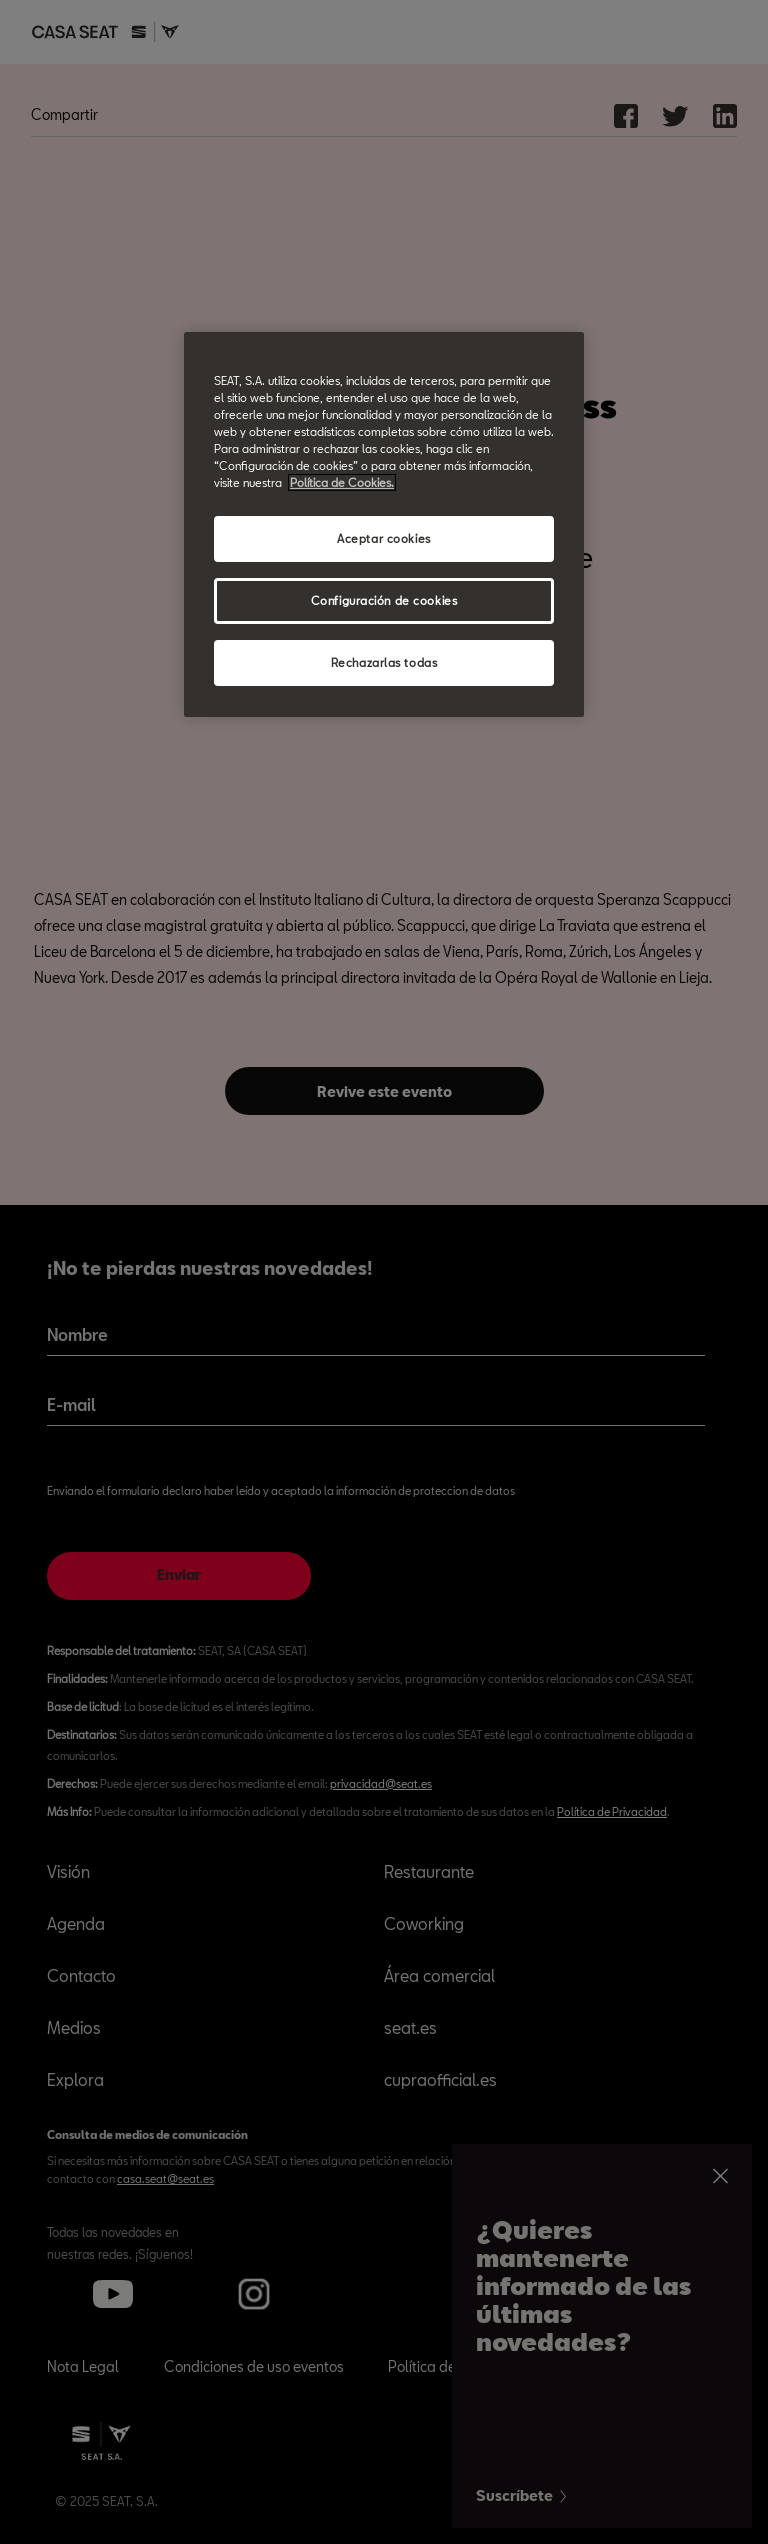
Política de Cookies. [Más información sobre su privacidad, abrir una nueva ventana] (342, 482)
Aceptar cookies (384, 538)
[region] (384, 524)
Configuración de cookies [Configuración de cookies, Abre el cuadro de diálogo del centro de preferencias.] (384, 600)
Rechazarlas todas (384, 662)
